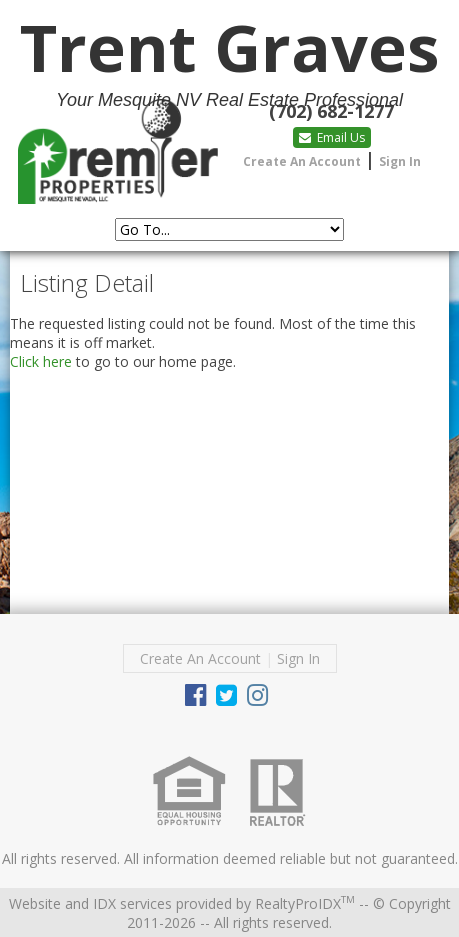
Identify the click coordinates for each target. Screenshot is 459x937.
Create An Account (302, 161)
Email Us (332, 137)
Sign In (400, 161)
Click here (41, 361)
